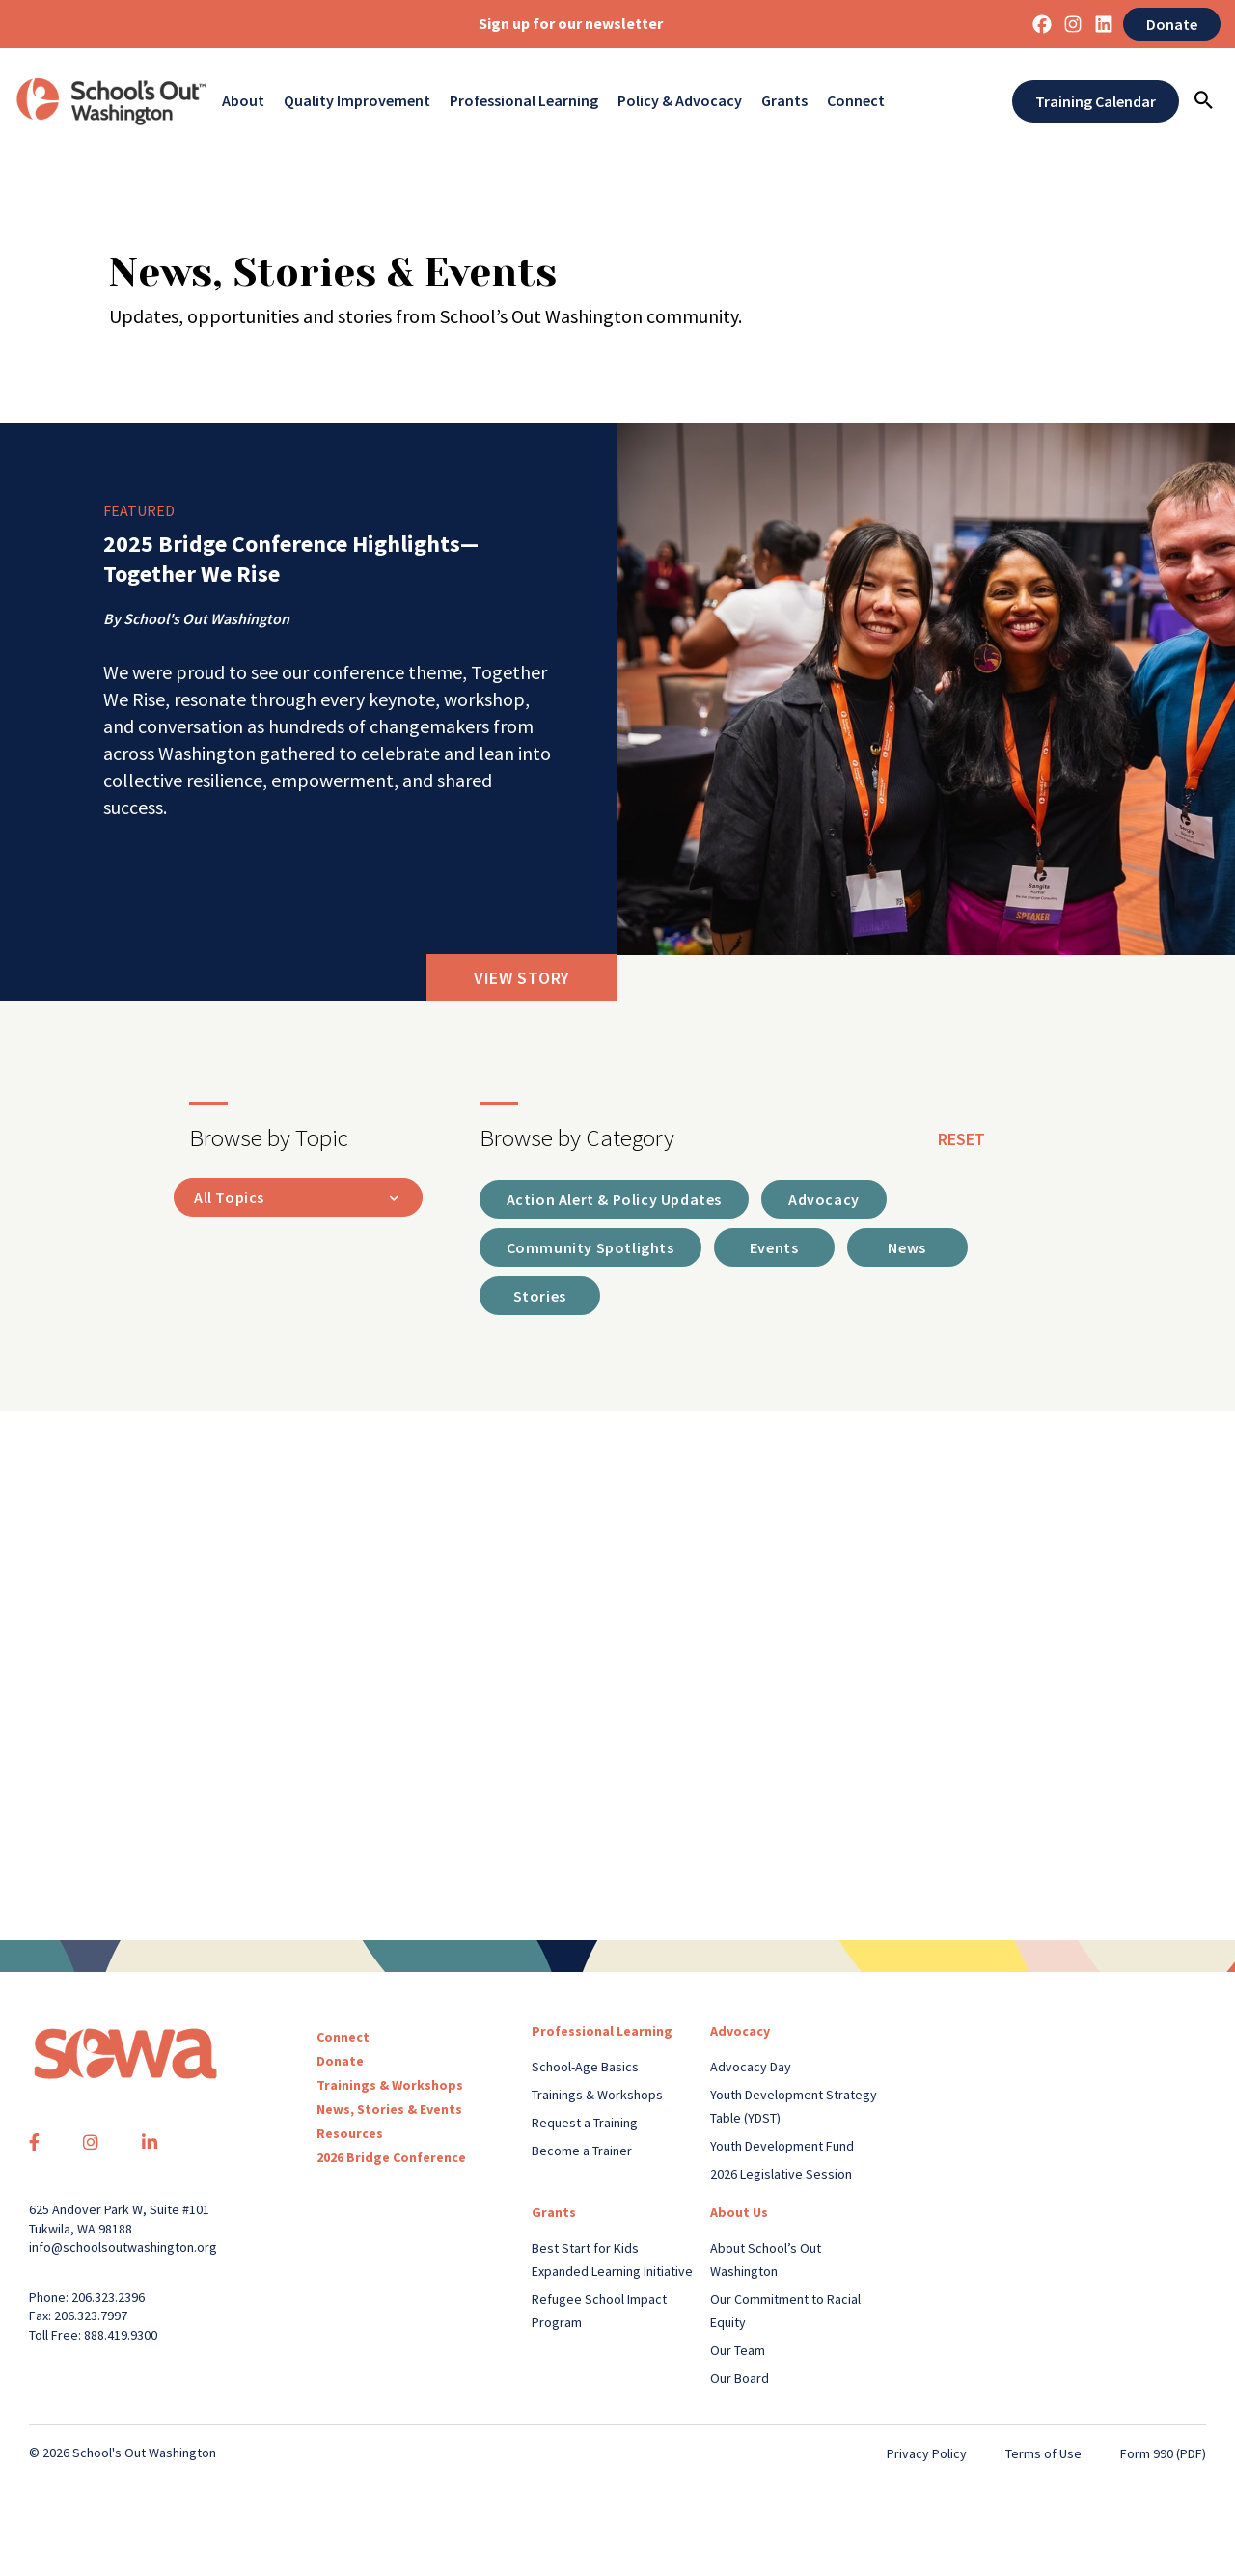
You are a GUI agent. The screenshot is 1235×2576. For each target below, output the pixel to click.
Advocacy (740, 2031)
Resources (349, 2133)
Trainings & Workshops (389, 2085)
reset (961, 1139)
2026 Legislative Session (781, 2173)
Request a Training (585, 2122)
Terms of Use (1043, 2453)
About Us (739, 2212)
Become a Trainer (582, 2150)
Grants (784, 101)
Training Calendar (1095, 101)
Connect (856, 101)
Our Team (737, 2350)
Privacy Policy (927, 2453)
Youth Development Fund (782, 2145)
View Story (522, 978)
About (243, 101)
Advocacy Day (750, 2066)
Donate (1171, 24)
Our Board (739, 2378)
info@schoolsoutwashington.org (123, 2247)
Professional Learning (524, 101)
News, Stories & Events (389, 2109)
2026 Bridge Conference (391, 2157)
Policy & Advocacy (680, 101)
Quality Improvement (357, 101)
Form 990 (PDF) (1163, 2453)
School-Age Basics (585, 2066)
